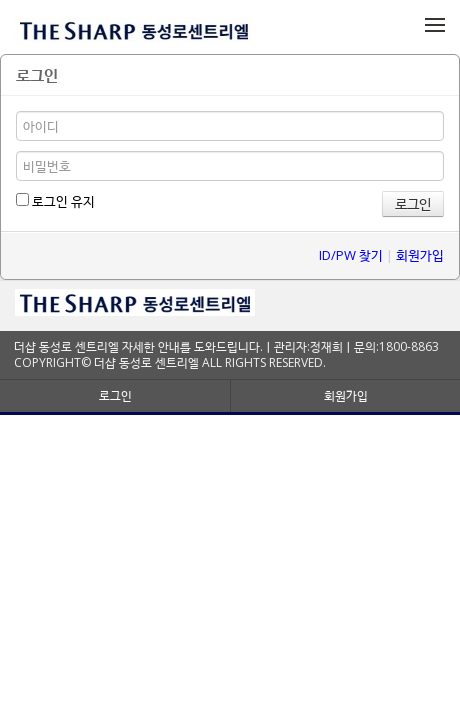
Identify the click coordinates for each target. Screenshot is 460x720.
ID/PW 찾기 (351, 255)
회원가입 (420, 255)
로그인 (115, 395)
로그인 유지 (55, 201)
